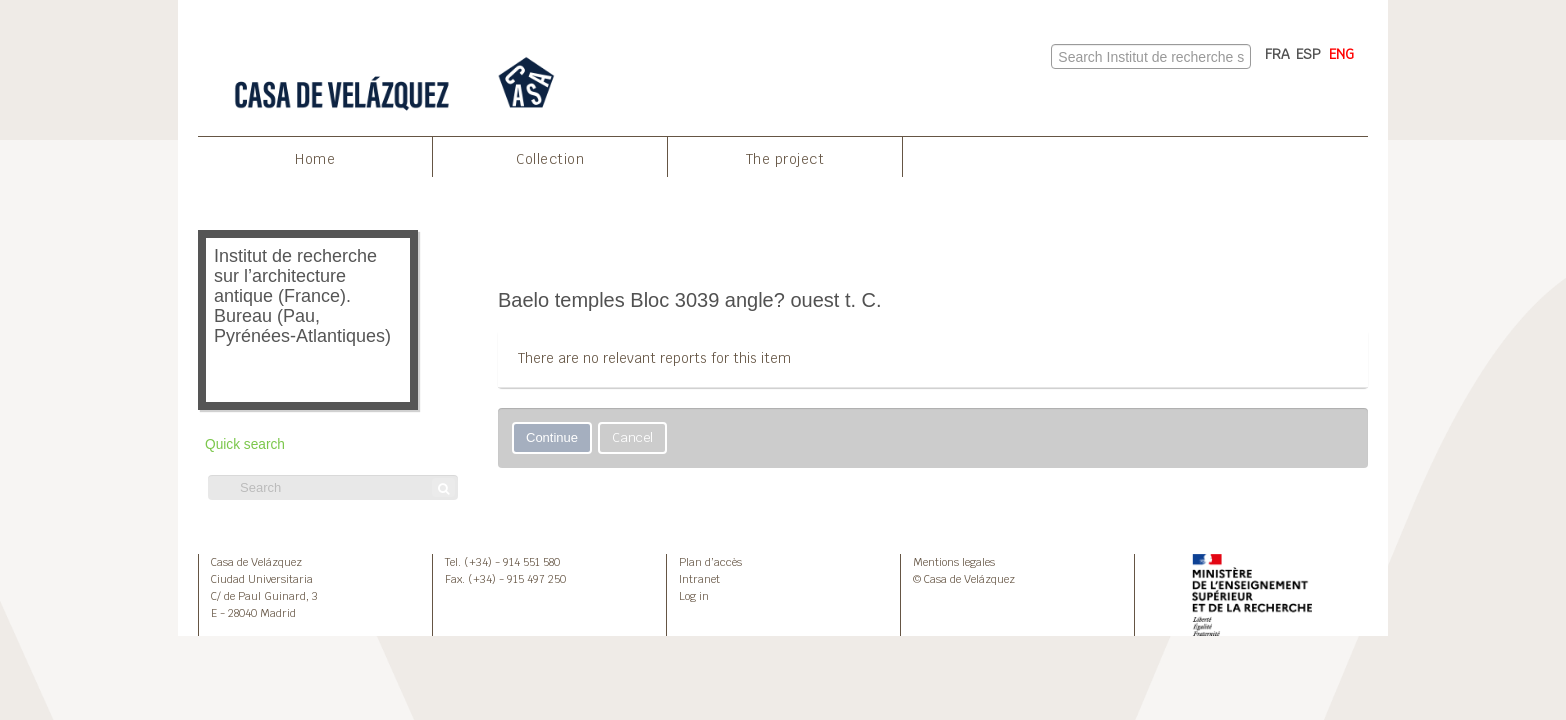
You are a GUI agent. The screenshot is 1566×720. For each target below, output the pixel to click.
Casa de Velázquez (256, 562)
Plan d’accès (710, 562)
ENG (1341, 54)
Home (315, 159)
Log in (694, 596)
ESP (1308, 54)
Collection (550, 159)
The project (785, 159)
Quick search (245, 444)
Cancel (632, 437)
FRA (1277, 54)
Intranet (699, 579)
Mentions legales (954, 562)
